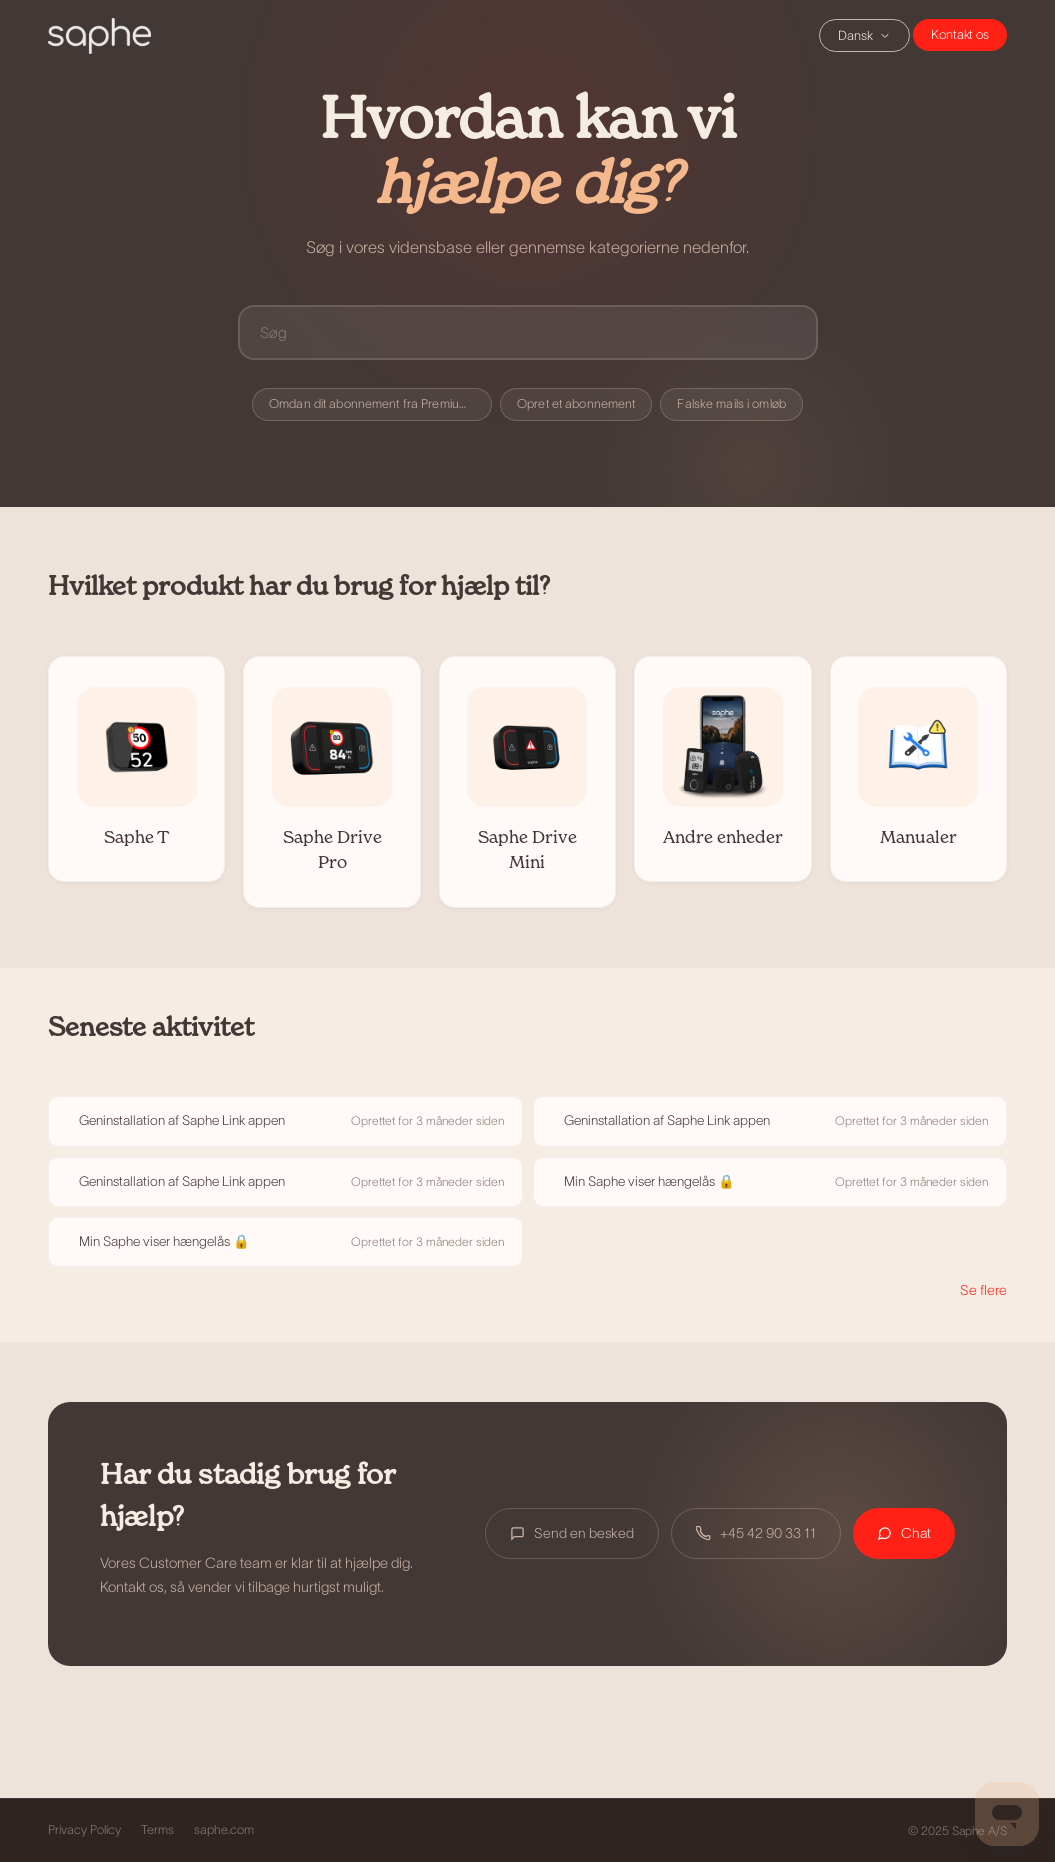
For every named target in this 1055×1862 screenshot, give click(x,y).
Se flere (983, 1290)
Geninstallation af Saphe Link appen (182, 1120)
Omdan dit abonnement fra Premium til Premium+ (380, 404)
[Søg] (528, 332)
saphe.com (224, 1830)
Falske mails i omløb (731, 404)
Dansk (864, 35)
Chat (960, 35)
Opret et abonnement (576, 404)
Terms (157, 1830)
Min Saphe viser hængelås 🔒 (649, 1181)
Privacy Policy (84, 1830)
